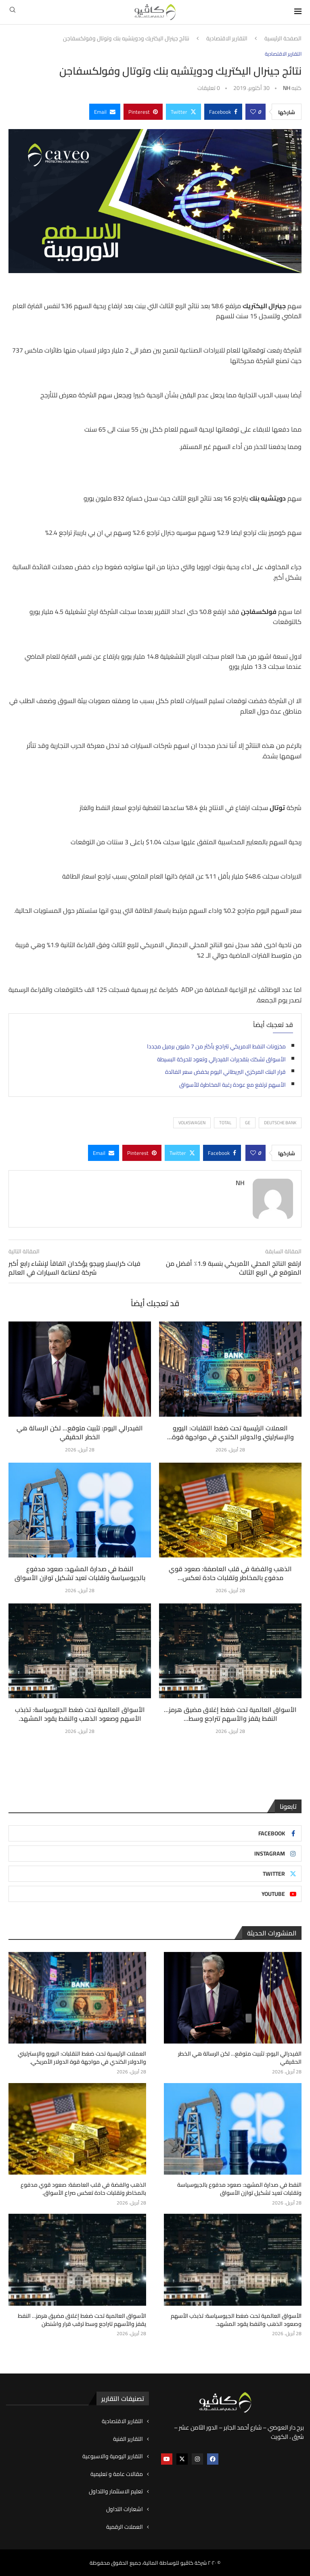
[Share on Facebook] (223, 112)
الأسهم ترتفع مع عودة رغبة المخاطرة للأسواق (232, 1084)
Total (225, 1123)
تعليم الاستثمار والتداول (116, 2492)
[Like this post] (253, 112)
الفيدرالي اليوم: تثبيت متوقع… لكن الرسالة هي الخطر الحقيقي (80, 1432)
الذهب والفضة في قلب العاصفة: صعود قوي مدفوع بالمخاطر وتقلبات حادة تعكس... (230, 1573)
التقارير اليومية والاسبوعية (112, 2456)
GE (247, 1123)
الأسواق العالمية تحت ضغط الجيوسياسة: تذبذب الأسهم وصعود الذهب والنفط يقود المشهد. (80, 1713)
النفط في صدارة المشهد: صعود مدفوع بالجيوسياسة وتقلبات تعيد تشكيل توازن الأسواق (80, 1573)
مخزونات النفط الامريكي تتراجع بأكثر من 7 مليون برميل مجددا (216, 1046)
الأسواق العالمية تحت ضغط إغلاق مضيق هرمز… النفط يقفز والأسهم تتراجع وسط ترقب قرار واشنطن (82, 2320)
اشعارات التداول (124, 2509)
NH (286, 88)
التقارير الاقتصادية (226, 39)
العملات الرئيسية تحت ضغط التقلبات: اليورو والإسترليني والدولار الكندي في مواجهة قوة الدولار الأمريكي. (82, 2058)
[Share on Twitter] (183, 112)
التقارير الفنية (128, 2439)
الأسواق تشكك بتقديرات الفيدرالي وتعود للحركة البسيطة (221, 1059)
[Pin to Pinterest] (143, 112)
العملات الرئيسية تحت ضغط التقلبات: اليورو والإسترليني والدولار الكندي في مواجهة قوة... (230, 1432)
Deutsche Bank (280, 1123)
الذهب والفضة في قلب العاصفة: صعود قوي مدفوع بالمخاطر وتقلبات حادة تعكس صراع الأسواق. (83, 2189)
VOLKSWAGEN (191, 1123)
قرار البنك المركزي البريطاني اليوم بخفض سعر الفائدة (225, 1072)
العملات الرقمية (124, 2527)
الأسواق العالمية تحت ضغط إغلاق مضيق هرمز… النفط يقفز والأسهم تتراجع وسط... (230, 1713)
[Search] (12, 12)
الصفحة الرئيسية (283, 39)
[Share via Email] (104, 112)
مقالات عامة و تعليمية (116, 2474)
